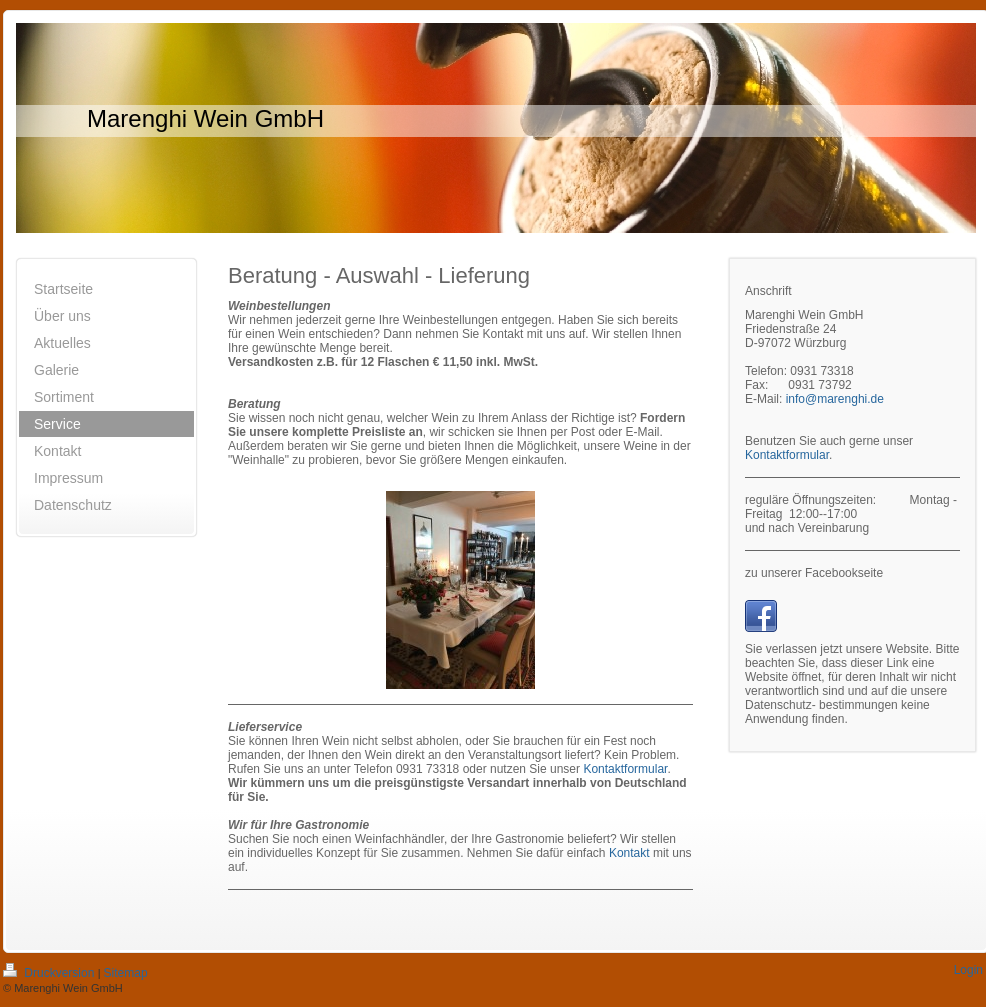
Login (968, 970)
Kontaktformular (625, 769)
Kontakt (629, 853)
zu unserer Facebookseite (814, 573)
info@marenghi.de (835, 399)
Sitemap (126, 973)
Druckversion (50, 973)
